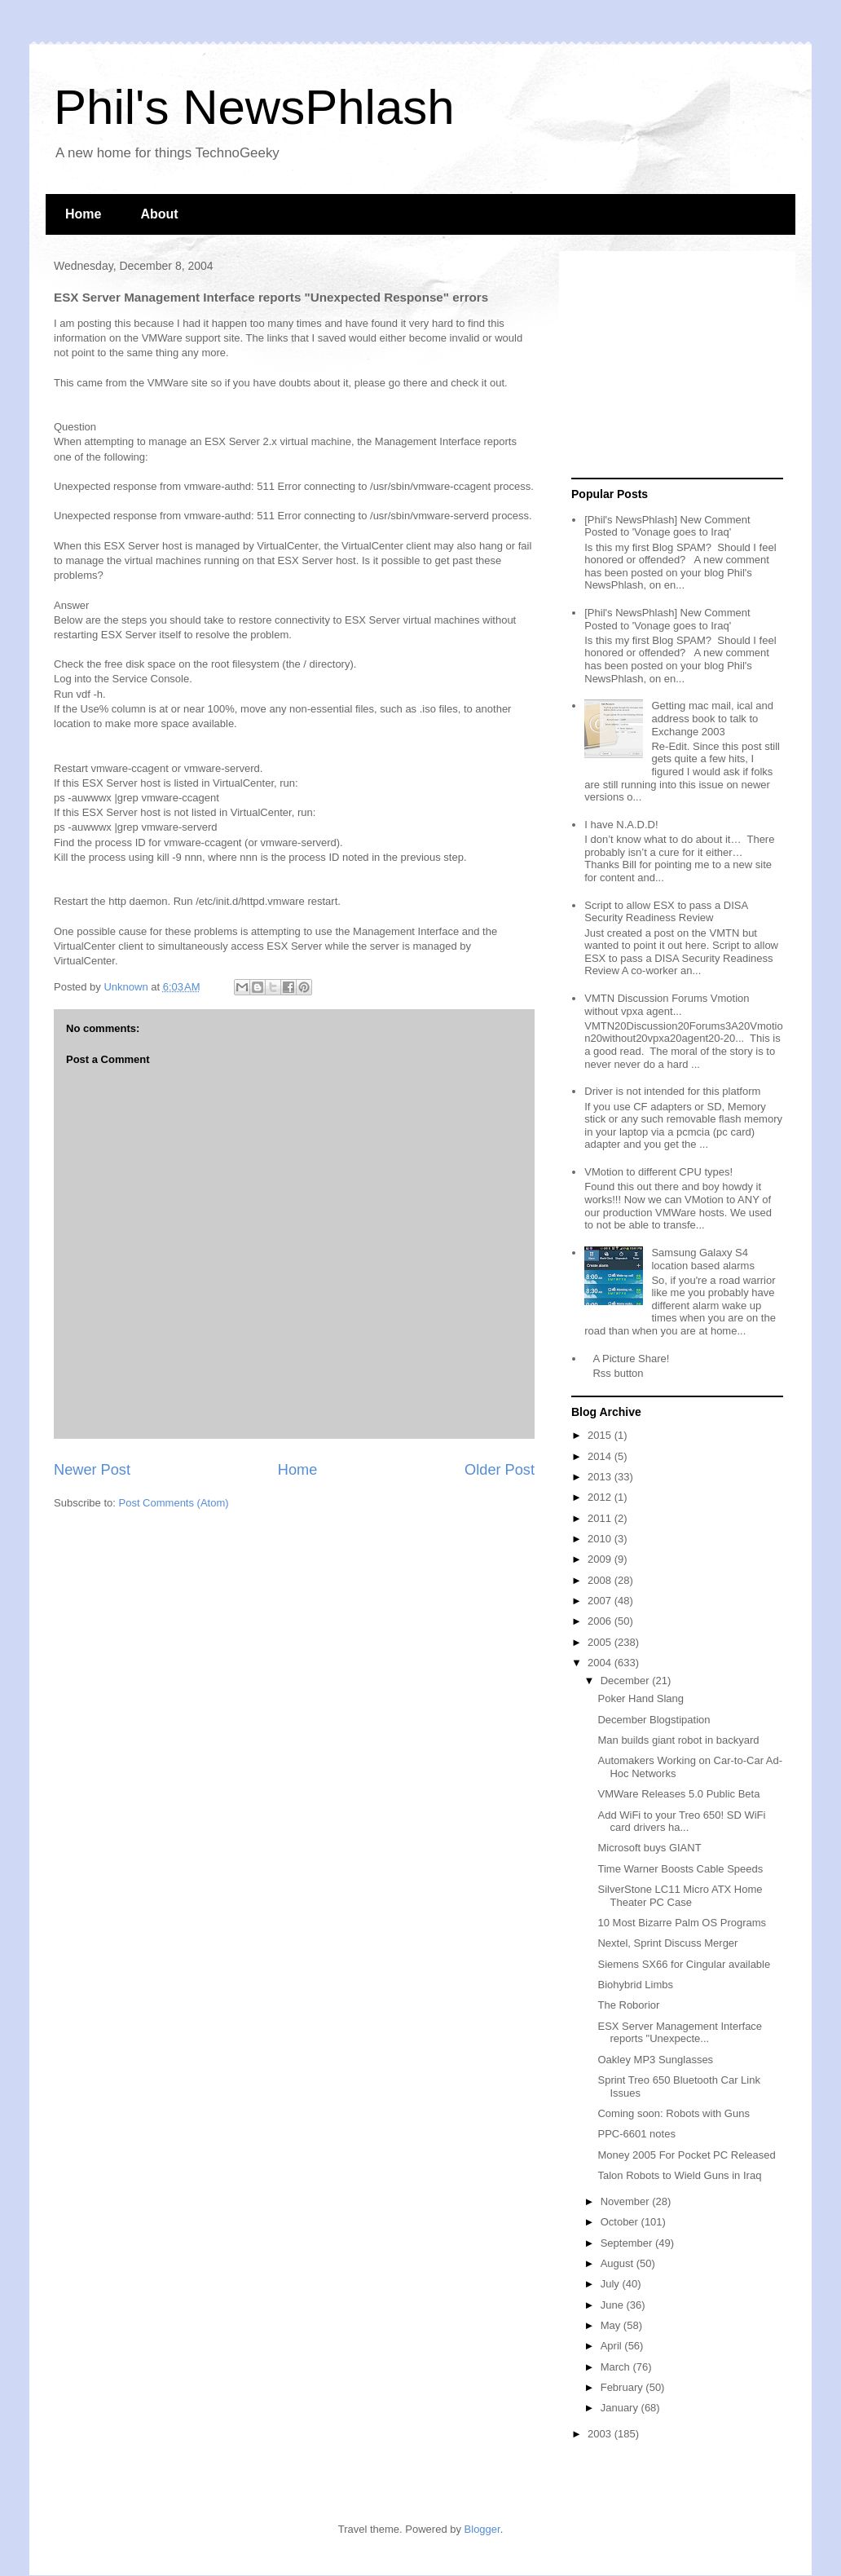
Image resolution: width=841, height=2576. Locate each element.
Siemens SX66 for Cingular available (683, 1964)
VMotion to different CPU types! (658, 1172)
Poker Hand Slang (640, 1698)
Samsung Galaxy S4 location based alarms (702, 1259)
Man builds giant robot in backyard (678, 1740)
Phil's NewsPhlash (254, 107)
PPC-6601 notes (636, 2134)
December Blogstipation (653, 1720)
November (627, 2201)
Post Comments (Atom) (174, 1503)
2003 (601, 2434)
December (627, 1680)
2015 (601, 1435)
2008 (601, 1580)
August (618, 2263)
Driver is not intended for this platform (672, 1091)
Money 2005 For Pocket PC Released (686, 2155)
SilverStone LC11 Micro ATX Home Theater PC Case (679, 1895)
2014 (601, 1456)
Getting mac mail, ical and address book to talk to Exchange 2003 (712, 718)
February (623, 2387)
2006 (601, 1621)
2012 (601, 1497)
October (621, 2222)
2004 (601, 1662)
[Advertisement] (673, 365)
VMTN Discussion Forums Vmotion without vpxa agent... (666, 1004)
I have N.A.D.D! (621, 824)
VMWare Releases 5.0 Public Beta (678, 1794)
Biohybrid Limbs (635, 1984)
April (613, 2346)
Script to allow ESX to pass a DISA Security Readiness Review (665, 911)
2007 (601, 1601)
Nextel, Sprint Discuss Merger (667, 1943)
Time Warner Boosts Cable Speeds (680, 1869)
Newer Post (92, 1470)
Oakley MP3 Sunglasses (655, 2059)
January (621, 2408)
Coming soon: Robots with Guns (673, 2113)
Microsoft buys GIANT (649, 1848)
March (617, 2367)
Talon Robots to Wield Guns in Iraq (679, 2175)
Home (83, 214)
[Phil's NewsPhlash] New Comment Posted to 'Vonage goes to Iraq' (667, 526)
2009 (601, 1559)
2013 (601, 1477)
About (159, 214)
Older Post (500, 1470)
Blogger (482, 2529)
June (614, 2305)
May (612, 2325)
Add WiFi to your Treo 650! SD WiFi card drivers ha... (681, 1821)
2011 (601, 1518)
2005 (601, 1642)
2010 (601, 1539)
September (628, 2243)
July (612, 2284)
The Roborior (628, 2005)
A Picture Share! (630, 1358)
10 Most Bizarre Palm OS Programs (681, 1923)
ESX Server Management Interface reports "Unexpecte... (679, 2032)
